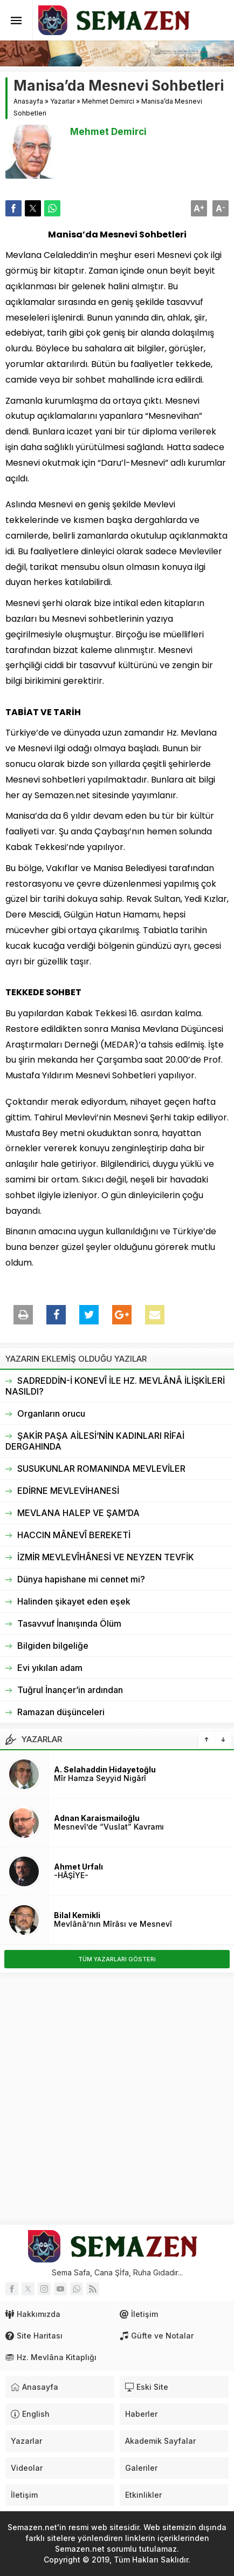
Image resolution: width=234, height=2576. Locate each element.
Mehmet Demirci (108, 101)
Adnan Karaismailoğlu (97, 1818)
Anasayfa (28, 101)
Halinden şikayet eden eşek (73, 1601)
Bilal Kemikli (77, 1915)
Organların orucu (51, 1413)
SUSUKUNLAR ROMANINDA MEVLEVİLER (101, 1468)
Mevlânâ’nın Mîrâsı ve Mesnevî (113, 1923)
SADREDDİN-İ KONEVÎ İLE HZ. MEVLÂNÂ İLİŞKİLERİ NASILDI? (115, 1386)
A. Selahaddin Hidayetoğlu (105, 1769)
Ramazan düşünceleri (61, 1712)
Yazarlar (62, 101)
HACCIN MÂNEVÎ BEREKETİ (73, 1535)
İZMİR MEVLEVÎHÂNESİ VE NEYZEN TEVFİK (105, 1557)
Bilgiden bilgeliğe (52, 1645)
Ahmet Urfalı (78, 1866)
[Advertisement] (117, 2098)
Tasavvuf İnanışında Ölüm (69, 1623)
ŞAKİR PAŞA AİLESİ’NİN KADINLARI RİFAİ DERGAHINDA (94, 1441)
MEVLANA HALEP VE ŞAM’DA (78, 1512)
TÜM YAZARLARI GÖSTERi (117, 1959)
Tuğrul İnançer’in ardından (70, 1689)
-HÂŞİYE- (71, 1875)
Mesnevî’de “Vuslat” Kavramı (109, 1826)
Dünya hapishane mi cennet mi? (81, 1579)
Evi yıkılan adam (49, 1667)
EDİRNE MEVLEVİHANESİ (68, 1490)
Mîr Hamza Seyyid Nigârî (100, 1778)
